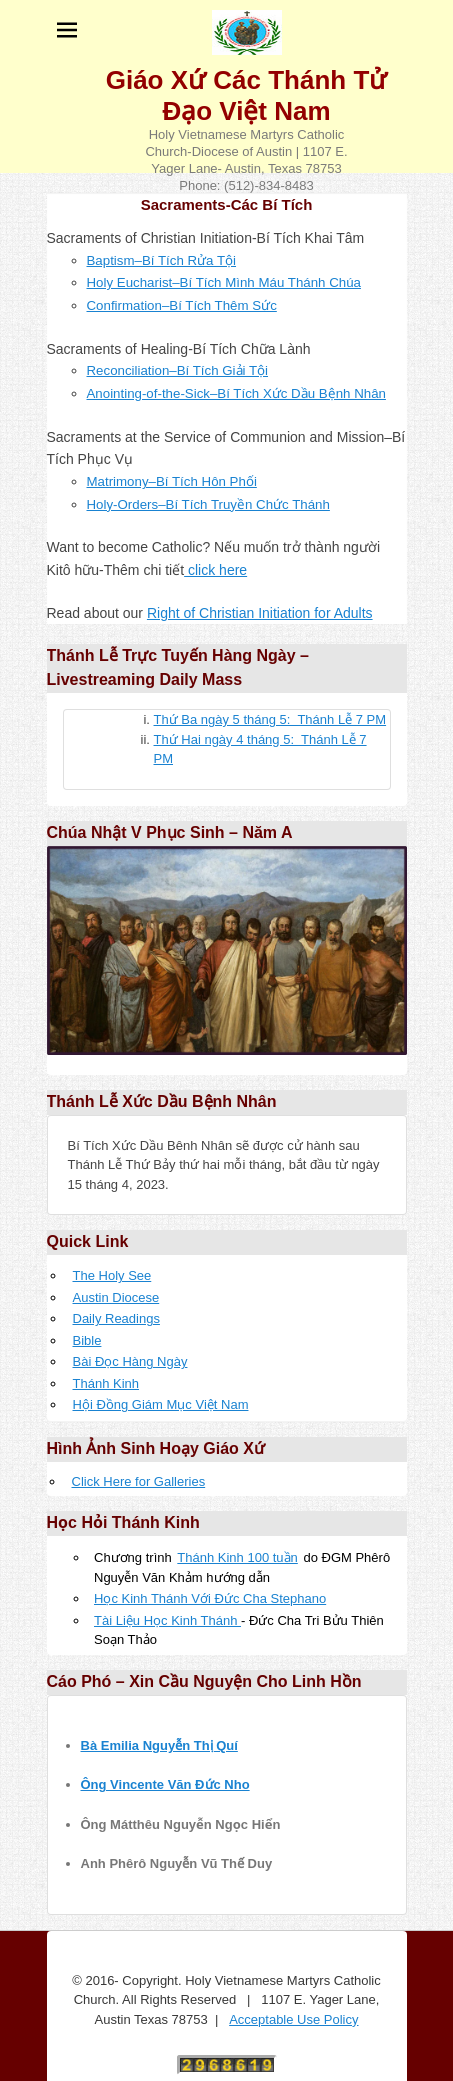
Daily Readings (116, 1318)
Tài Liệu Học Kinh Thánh (167, 1620)
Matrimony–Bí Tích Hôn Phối (172, 481)
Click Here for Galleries (139, 1481)
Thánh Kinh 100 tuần (237, 1557)
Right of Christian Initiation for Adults (260, 613)
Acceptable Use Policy (293, 2019)
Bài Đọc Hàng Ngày (130, 1361)
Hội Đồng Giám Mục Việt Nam (161, 1404)
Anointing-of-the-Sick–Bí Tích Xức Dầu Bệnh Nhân (236, 393)
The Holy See (112, 1275)
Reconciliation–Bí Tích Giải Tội (178, 370)
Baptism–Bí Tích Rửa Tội (162, 260)
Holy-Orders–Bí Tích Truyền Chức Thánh (208, 504)
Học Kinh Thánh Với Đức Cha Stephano (210, 1598)
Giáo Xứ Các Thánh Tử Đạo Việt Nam (247, 95)
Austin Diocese (116, 1297)
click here (215, 570)
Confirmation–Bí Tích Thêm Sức (182, 305)
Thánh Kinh (106, 1383)
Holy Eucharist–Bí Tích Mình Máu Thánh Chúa (224, 282)
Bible (87, 1340)
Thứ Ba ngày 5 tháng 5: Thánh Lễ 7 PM (270, 719)
